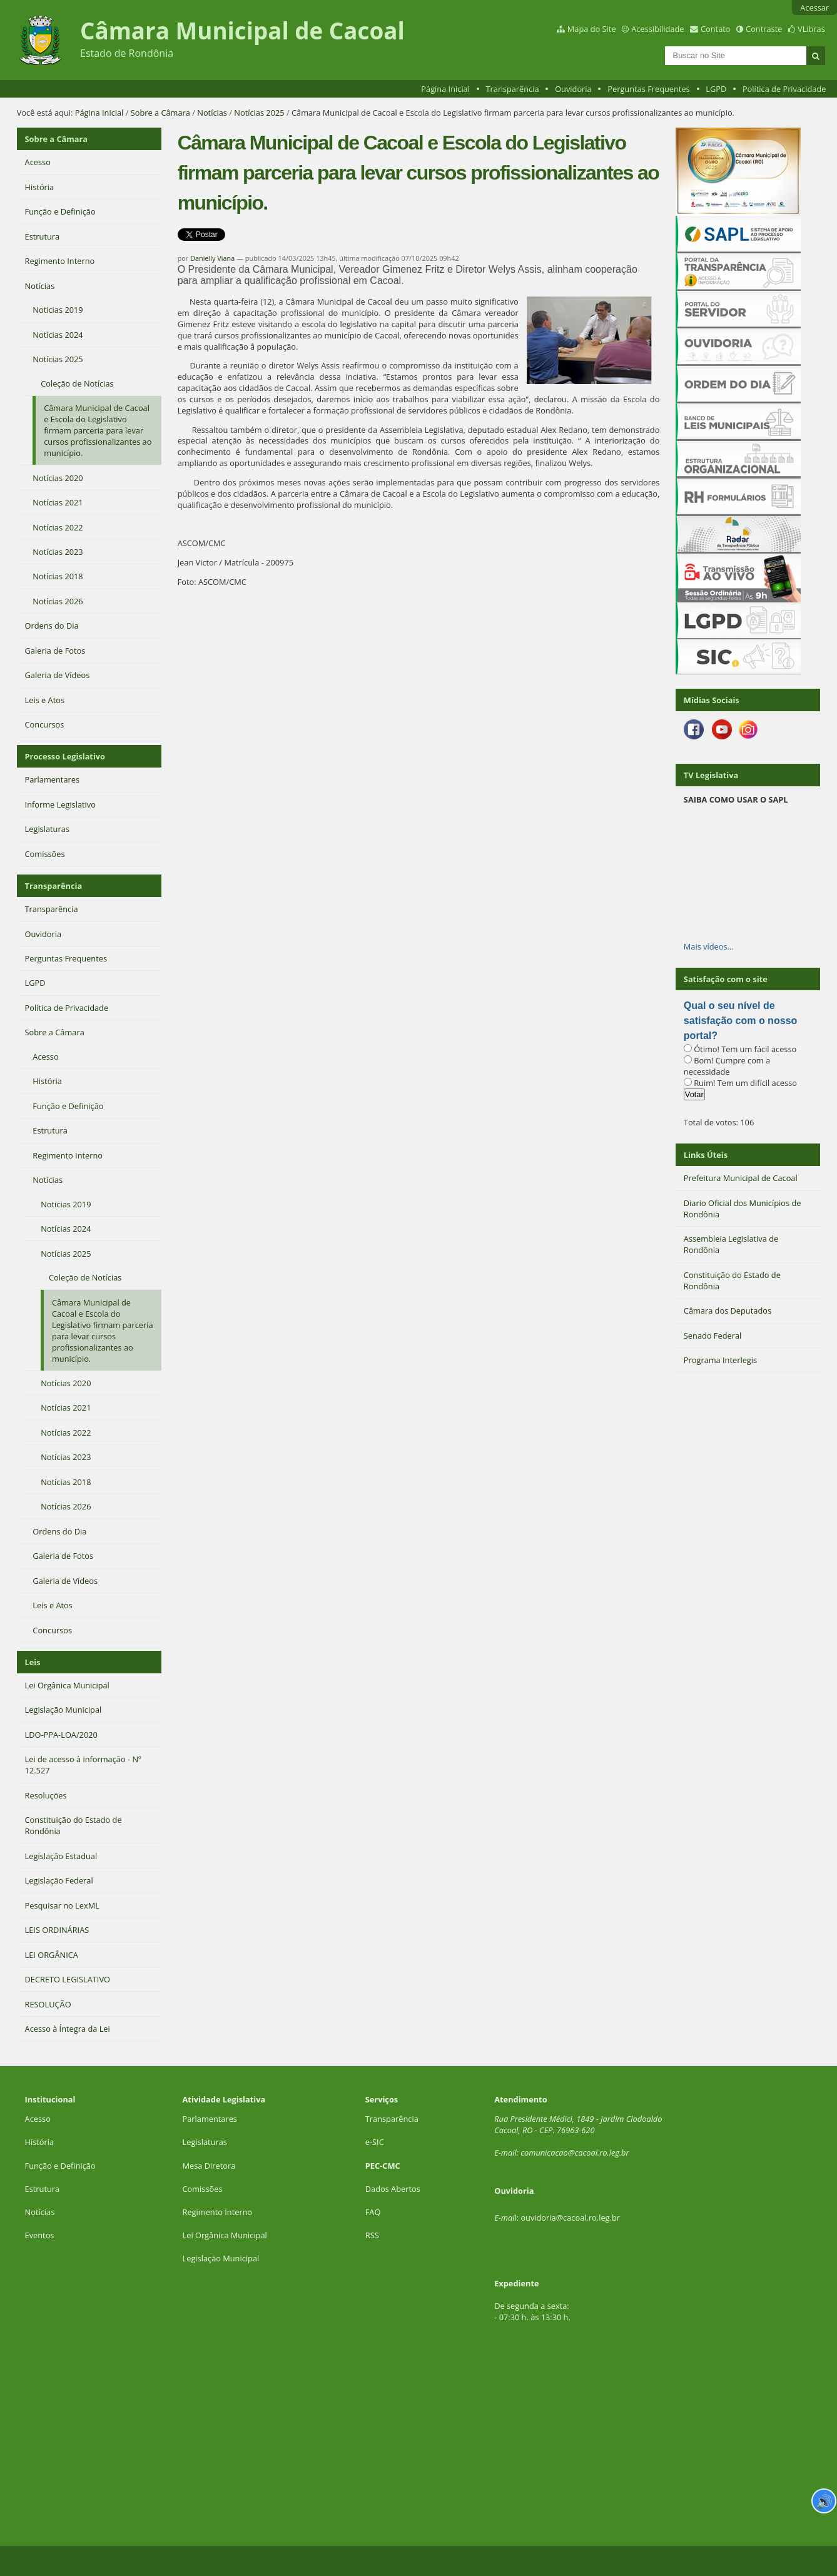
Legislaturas (205, 2142)
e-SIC (374, 2142)
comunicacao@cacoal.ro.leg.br (574, 2152)
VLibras (811, 28)
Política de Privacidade (784, 88)
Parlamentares (210, 2118)
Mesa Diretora (209, 2165)
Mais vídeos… (709, 946)
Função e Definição (60, 2165)
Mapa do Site (591, 28)
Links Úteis (706, 1154)
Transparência (512, 88)
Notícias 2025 (259, 112)
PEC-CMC (382, 2165)
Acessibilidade (657, 28)
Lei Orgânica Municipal (225, 2235)
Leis (33, 1662)
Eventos (39, 2235)
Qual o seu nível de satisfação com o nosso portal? (740, 1020)
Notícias (212, 112)
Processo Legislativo (65, 756)
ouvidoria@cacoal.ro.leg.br (570, 2217)
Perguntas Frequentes (648, 88)
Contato (716, 28)
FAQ (373, 2212)
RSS (372, 2235)
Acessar (814, 7)
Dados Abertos (392, 2188)
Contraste (764, 28)
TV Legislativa (711, 775)
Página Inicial (445, 88)
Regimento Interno (218, 2212)
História (39, 2142)
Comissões (203, 2188)
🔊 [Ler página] (824, 2501)
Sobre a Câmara (160, 112)
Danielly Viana (212, 258)
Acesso (38, 2118)
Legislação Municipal (221, 2258)
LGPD (716, 88)
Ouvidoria (573, 88)
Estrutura (42, 2188)
